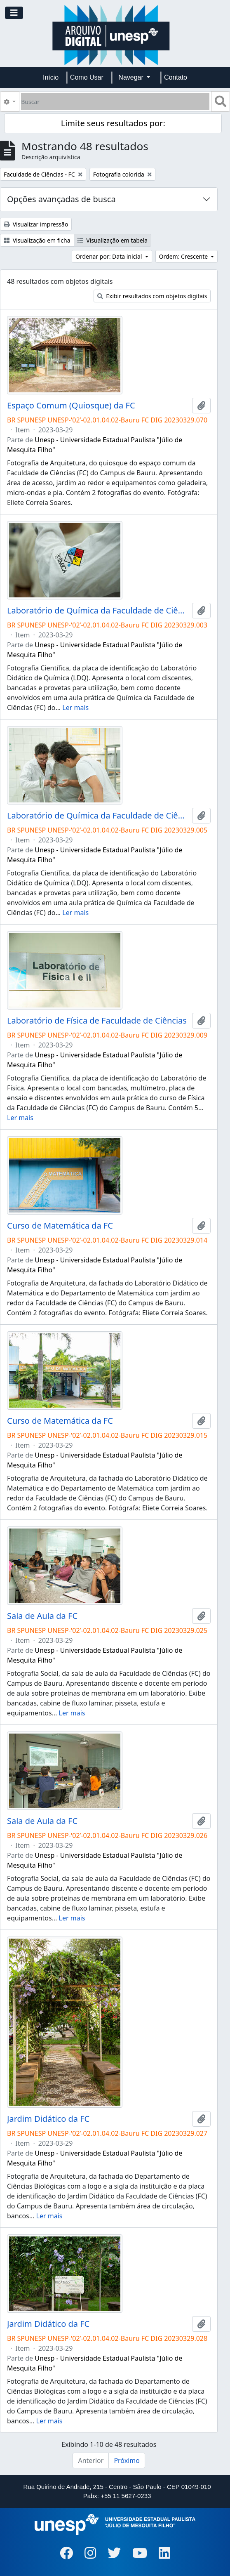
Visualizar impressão (36, 224)
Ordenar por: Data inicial (109, 256)
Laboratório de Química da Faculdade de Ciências (98, 611)
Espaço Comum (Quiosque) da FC (71, 405)
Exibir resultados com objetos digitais (152, 296)
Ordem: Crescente (184, 256)
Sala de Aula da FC (42, 1616)
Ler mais (75, 707)
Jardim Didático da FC (48, 2119)
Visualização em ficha (37, 240)
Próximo (127, 2460)
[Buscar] (115, 101)
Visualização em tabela (112, 240)
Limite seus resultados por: (113, 123)
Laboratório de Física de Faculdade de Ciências (97, 1021)
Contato (175, 77)
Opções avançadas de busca (61, 199)
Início (51, 77)
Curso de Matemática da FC (60, 1226)
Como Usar (86, 77)
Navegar (131, 77)
